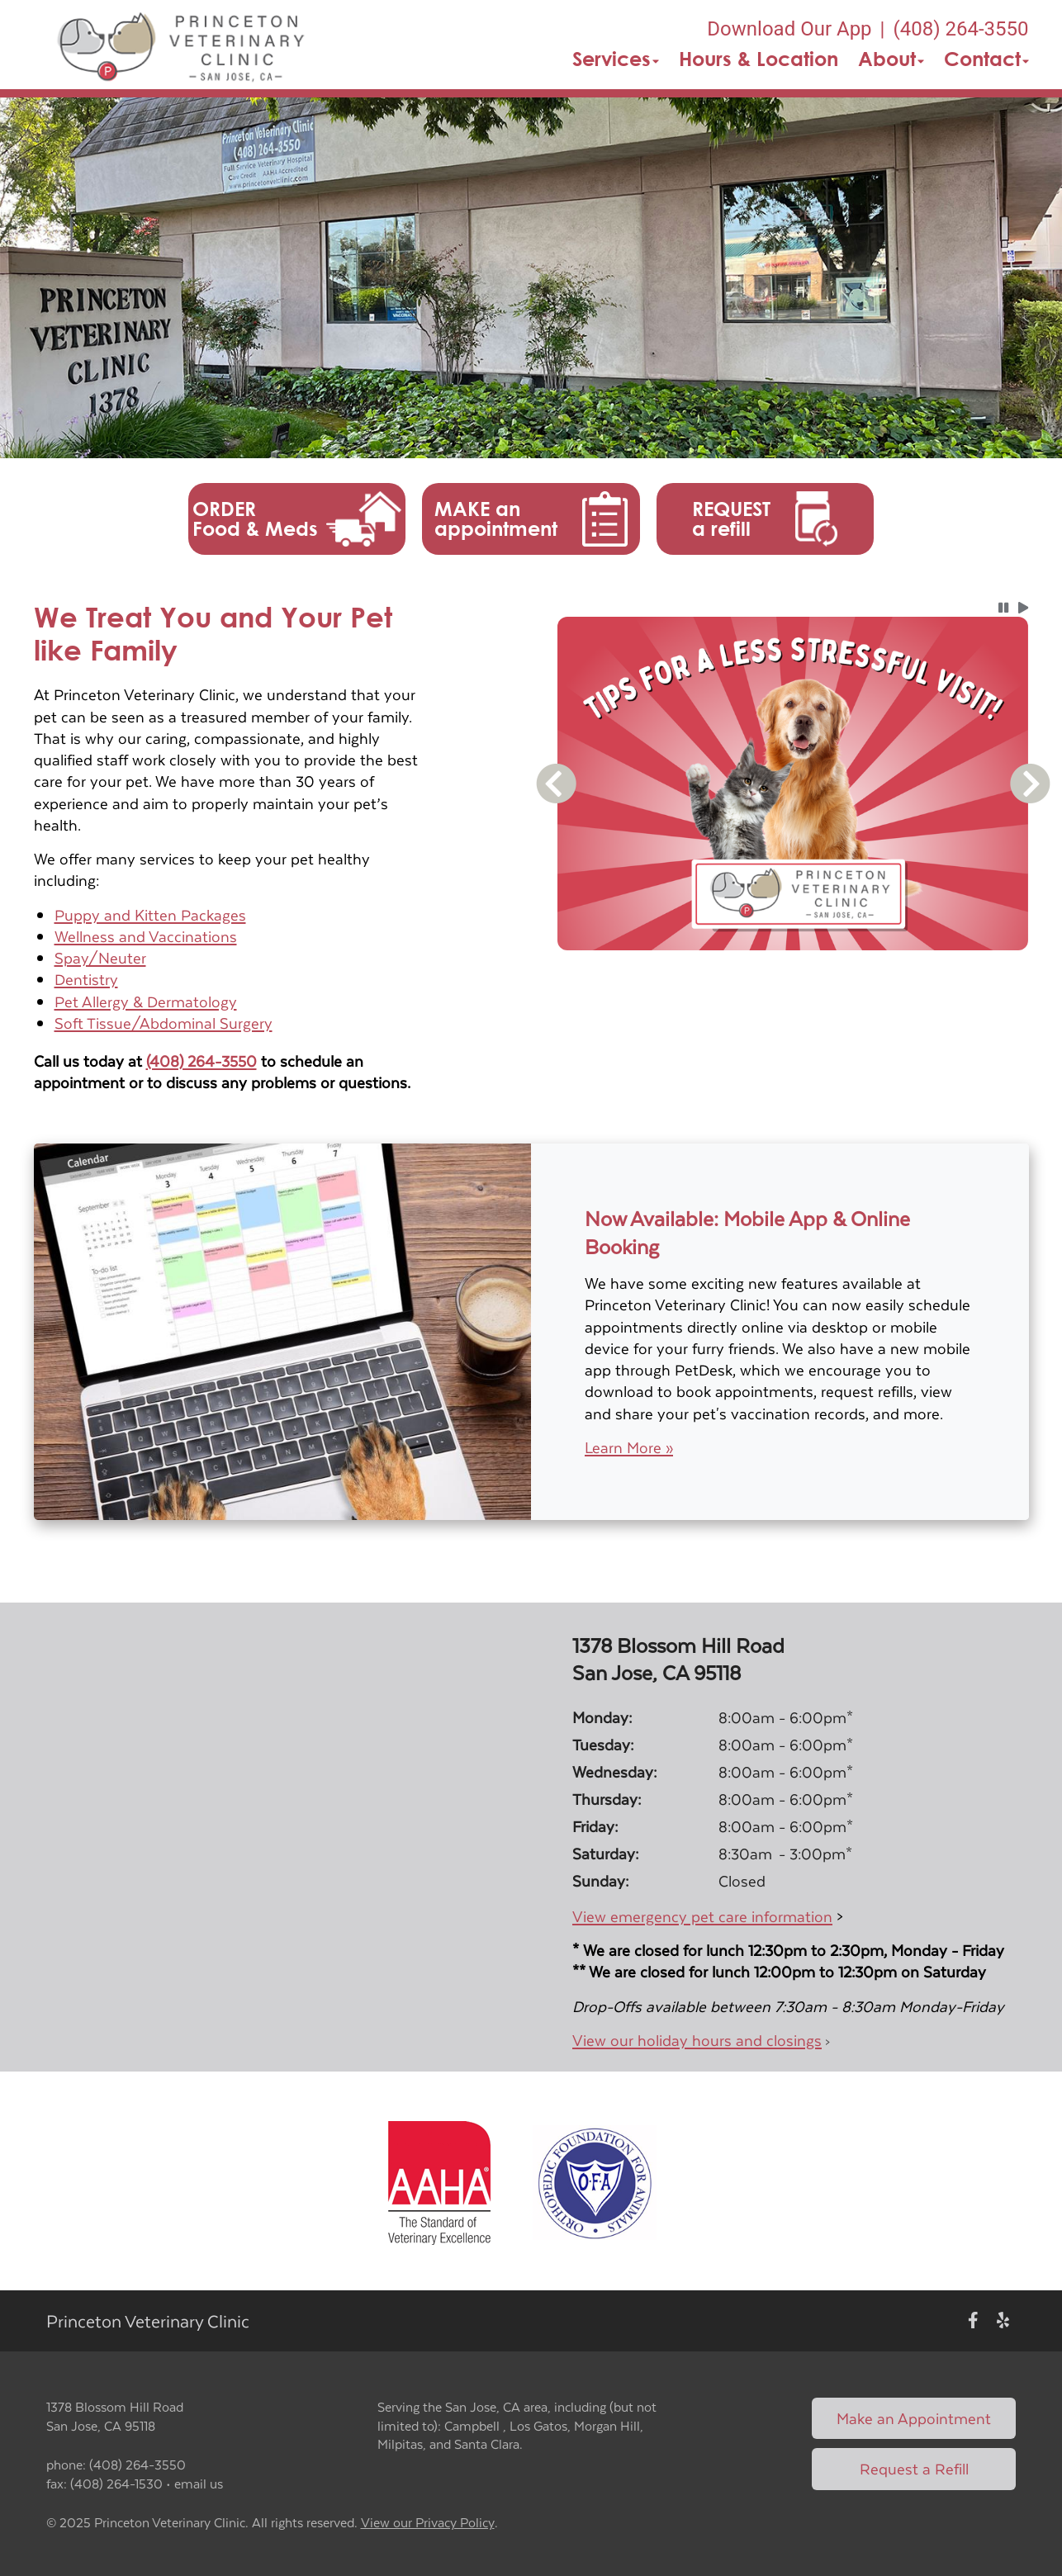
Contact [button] (986, 58)
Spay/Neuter (100, 957)
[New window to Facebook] (973, 2321)
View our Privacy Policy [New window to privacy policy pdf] (428, 2522)
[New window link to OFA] (595, 2181)
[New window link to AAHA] (439, 2181)
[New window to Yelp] (1003, 2321)
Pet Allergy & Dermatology (146, 1001)
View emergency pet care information (702, 1916)
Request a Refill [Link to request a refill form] (914, 2468)
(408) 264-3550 (201, 1061)
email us (198, 2483)
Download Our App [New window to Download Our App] (789, 28)
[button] (182, 44)
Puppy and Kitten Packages (150, 914)
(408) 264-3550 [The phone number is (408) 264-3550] (960, 28)
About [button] (891, 58)
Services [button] (615, 58)
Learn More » (629, 1447)
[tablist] (793, 970)
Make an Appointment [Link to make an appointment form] (914, 2418)
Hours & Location (758, 58)
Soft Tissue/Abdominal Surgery (164, 1023)
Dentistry (86, 979)
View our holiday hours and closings (697, 2040)
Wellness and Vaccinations (146, 936)
